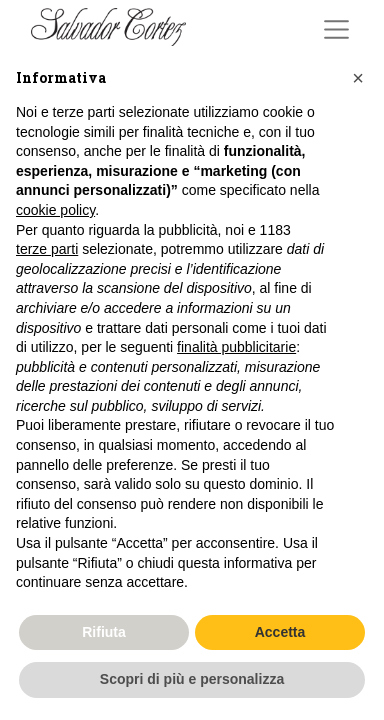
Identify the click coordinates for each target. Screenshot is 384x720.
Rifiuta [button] (104, 632)
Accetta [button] (280, 632)
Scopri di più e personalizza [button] (192, 679)
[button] (358, 78)
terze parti (47, 249)
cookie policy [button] (55, 210)
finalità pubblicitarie (236, 347)
